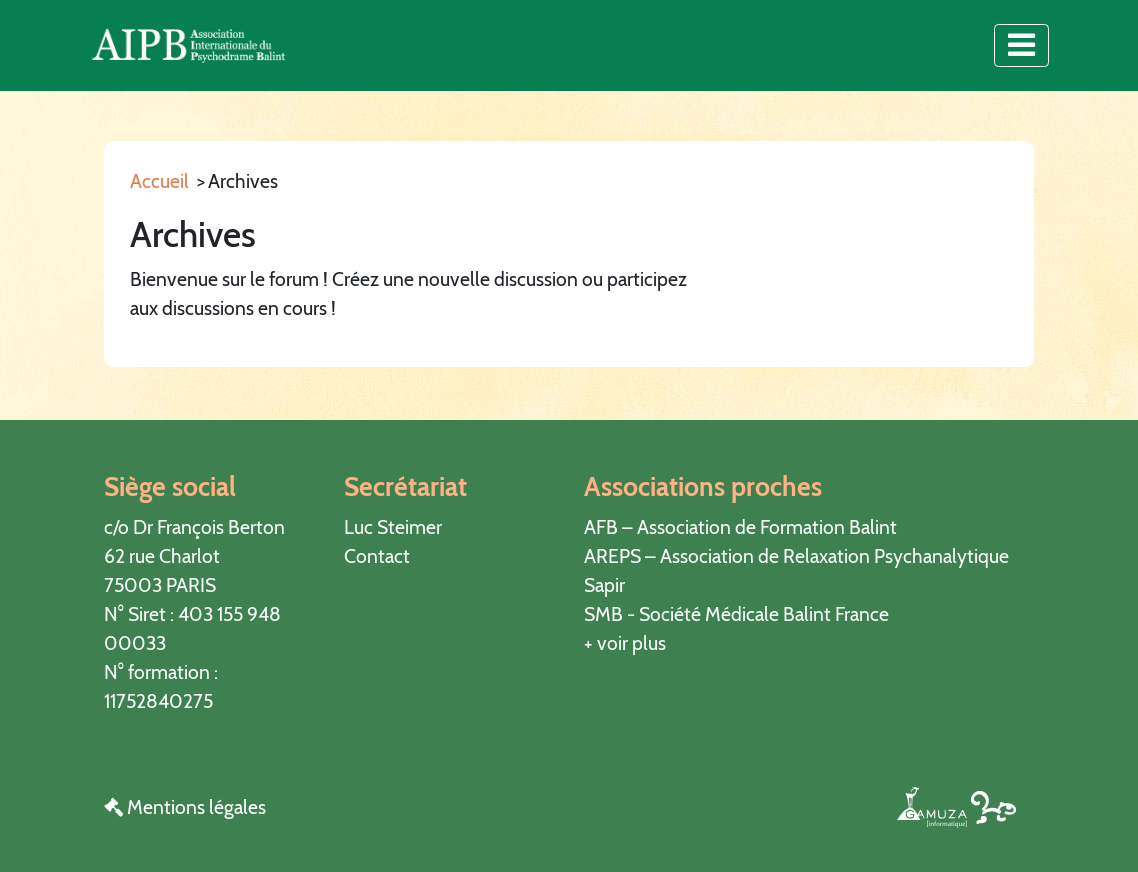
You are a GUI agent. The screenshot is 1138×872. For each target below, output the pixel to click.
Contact (377, 556)
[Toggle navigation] (1021, 45)
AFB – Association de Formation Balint (740, 527)
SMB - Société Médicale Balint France (736, 614)
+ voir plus (625, 643)
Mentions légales (185, 807)
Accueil (159, 181)
